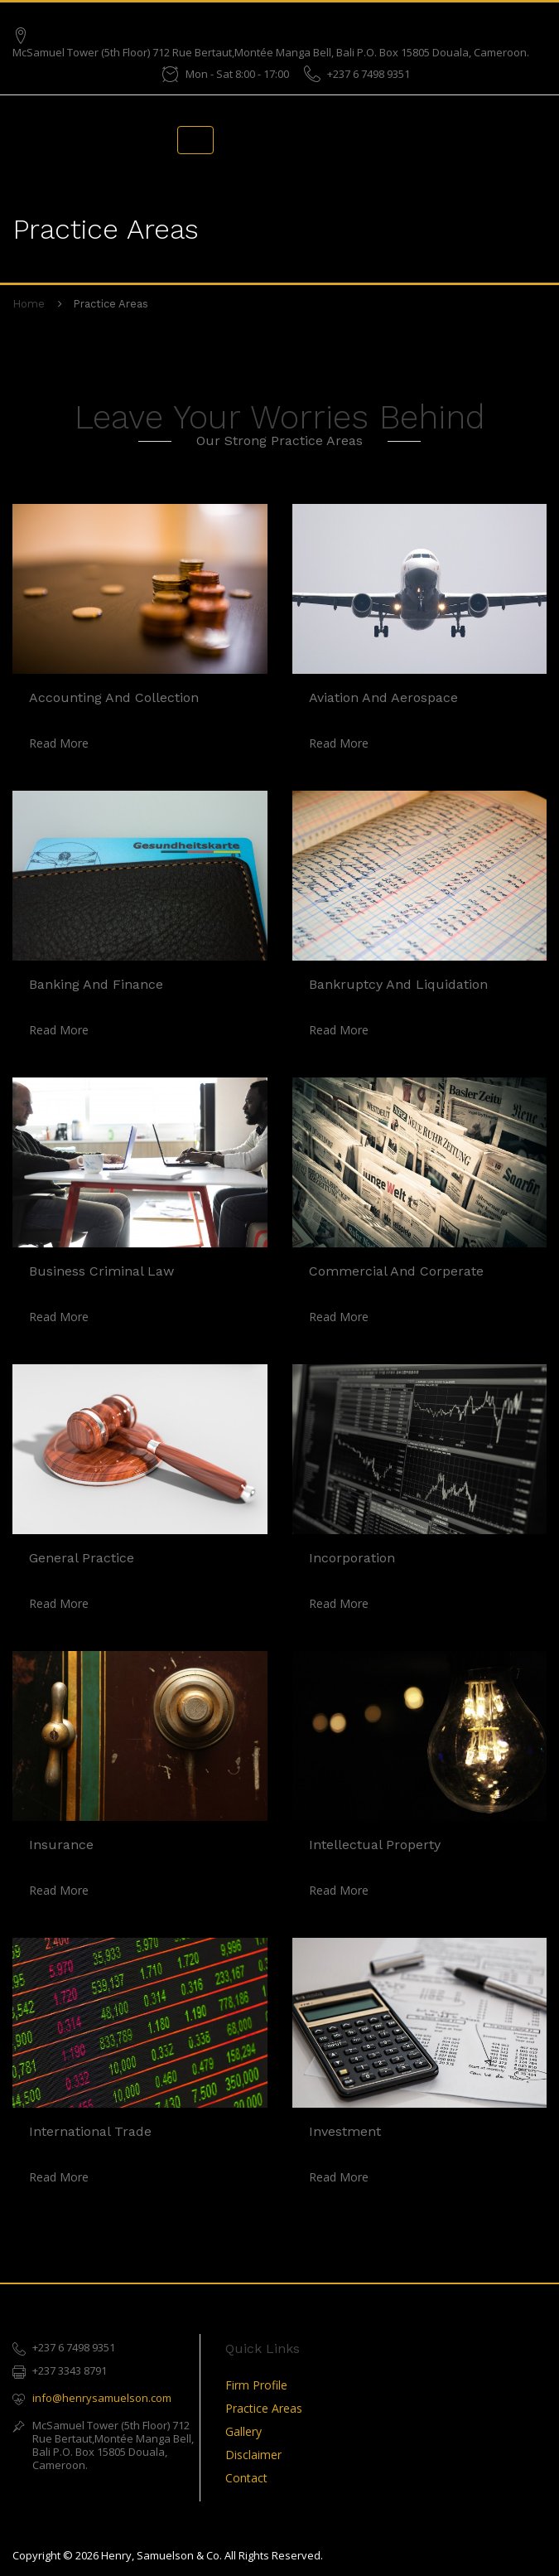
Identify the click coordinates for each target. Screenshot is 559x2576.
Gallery (243, 2431)
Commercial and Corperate (396, 1271)
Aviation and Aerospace (383, 697)
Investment (345, 2131)
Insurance (61, 1845)
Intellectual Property (375, 1845)
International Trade (90, 2131)
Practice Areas (263, 2408)
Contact (246, 2478)
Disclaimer (253, 2454)
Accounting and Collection (114, 697)
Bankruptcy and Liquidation (398, 984)
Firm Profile (256, 2385)
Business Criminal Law (101, 1271)
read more (59, 743)
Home (28, 304)
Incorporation (352, 1558)
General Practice (81, 1558)
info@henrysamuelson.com (101, 2397)
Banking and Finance (96, 984)
